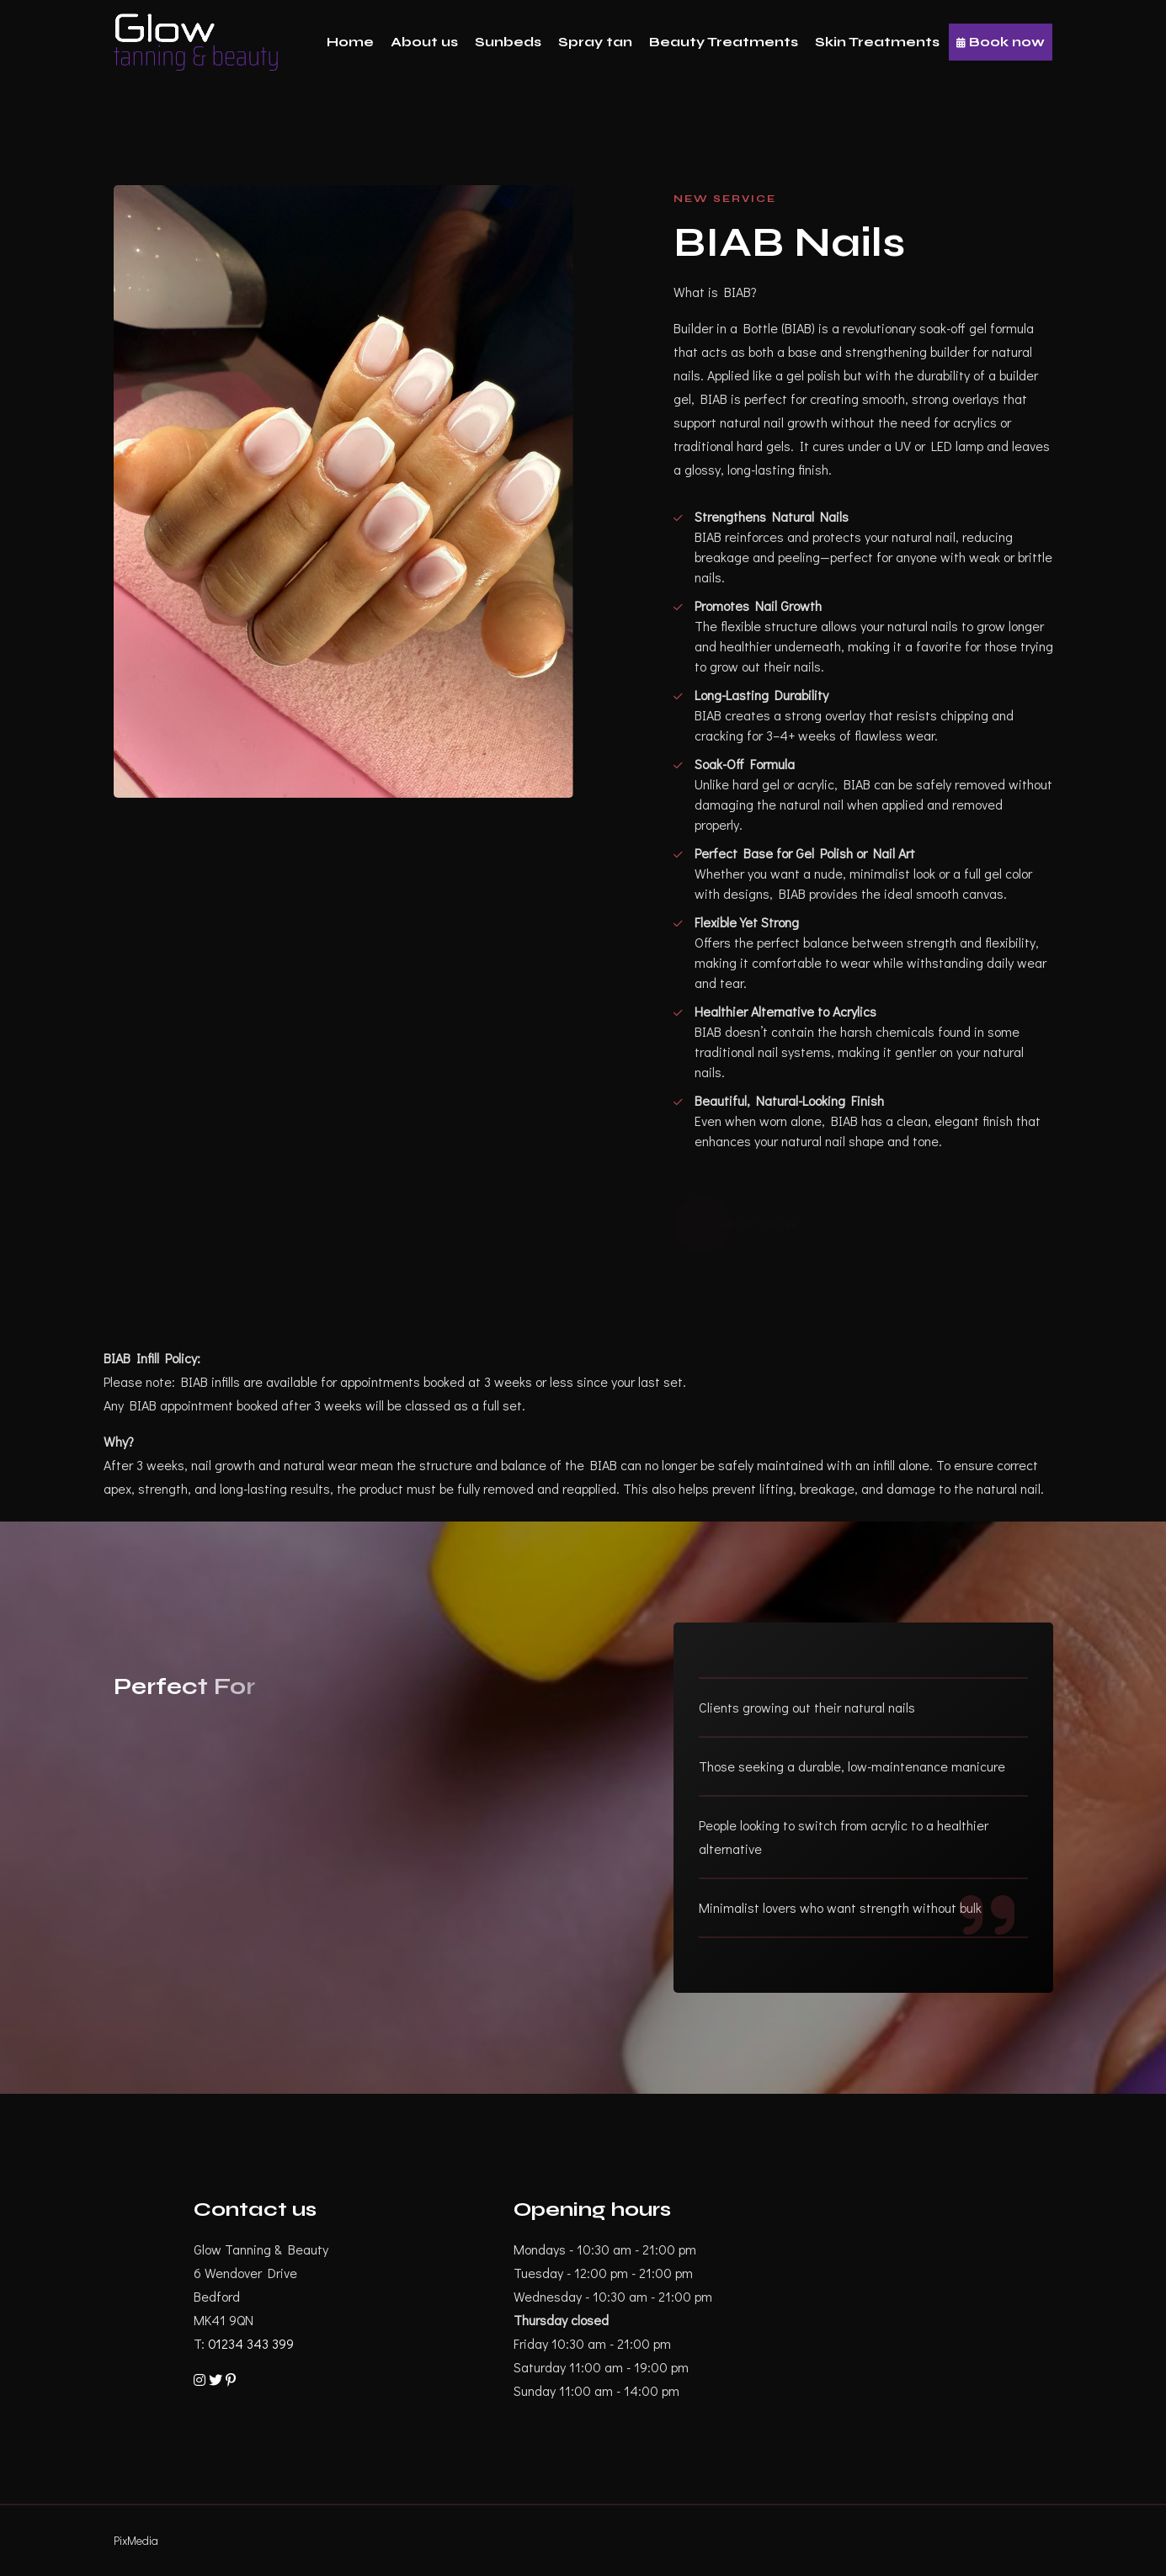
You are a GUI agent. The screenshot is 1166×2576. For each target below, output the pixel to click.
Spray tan (595, 42)
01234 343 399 (251, 2343)
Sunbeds (508, 42)
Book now (1000, 42)
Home (350, 42)
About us (424, 42)
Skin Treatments (877, 42)
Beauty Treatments (723, 42)
